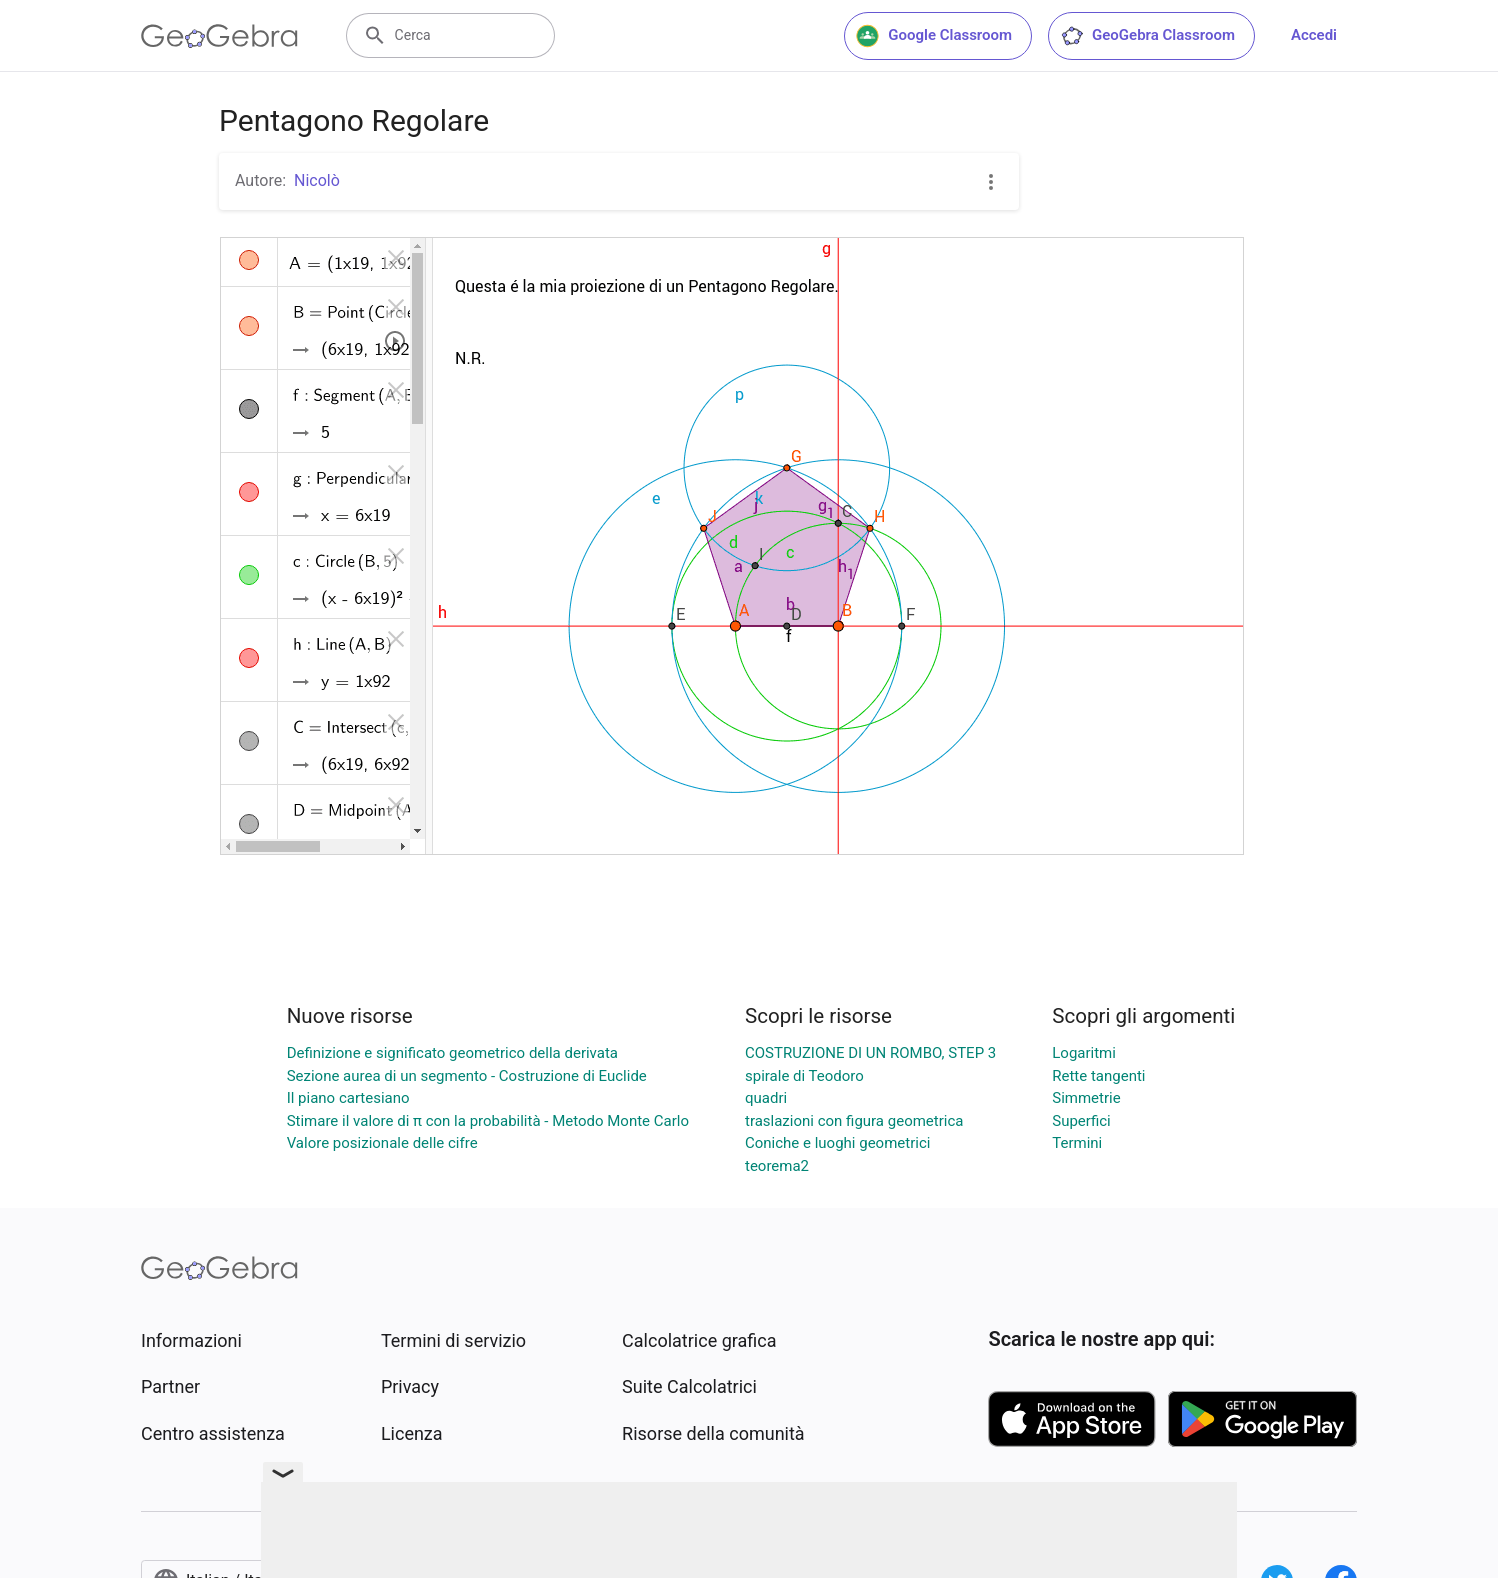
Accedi (1314, 35)
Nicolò (317, 180)
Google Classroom (934, 36)
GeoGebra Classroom (1147, 36)
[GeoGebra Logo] (219, 36)
